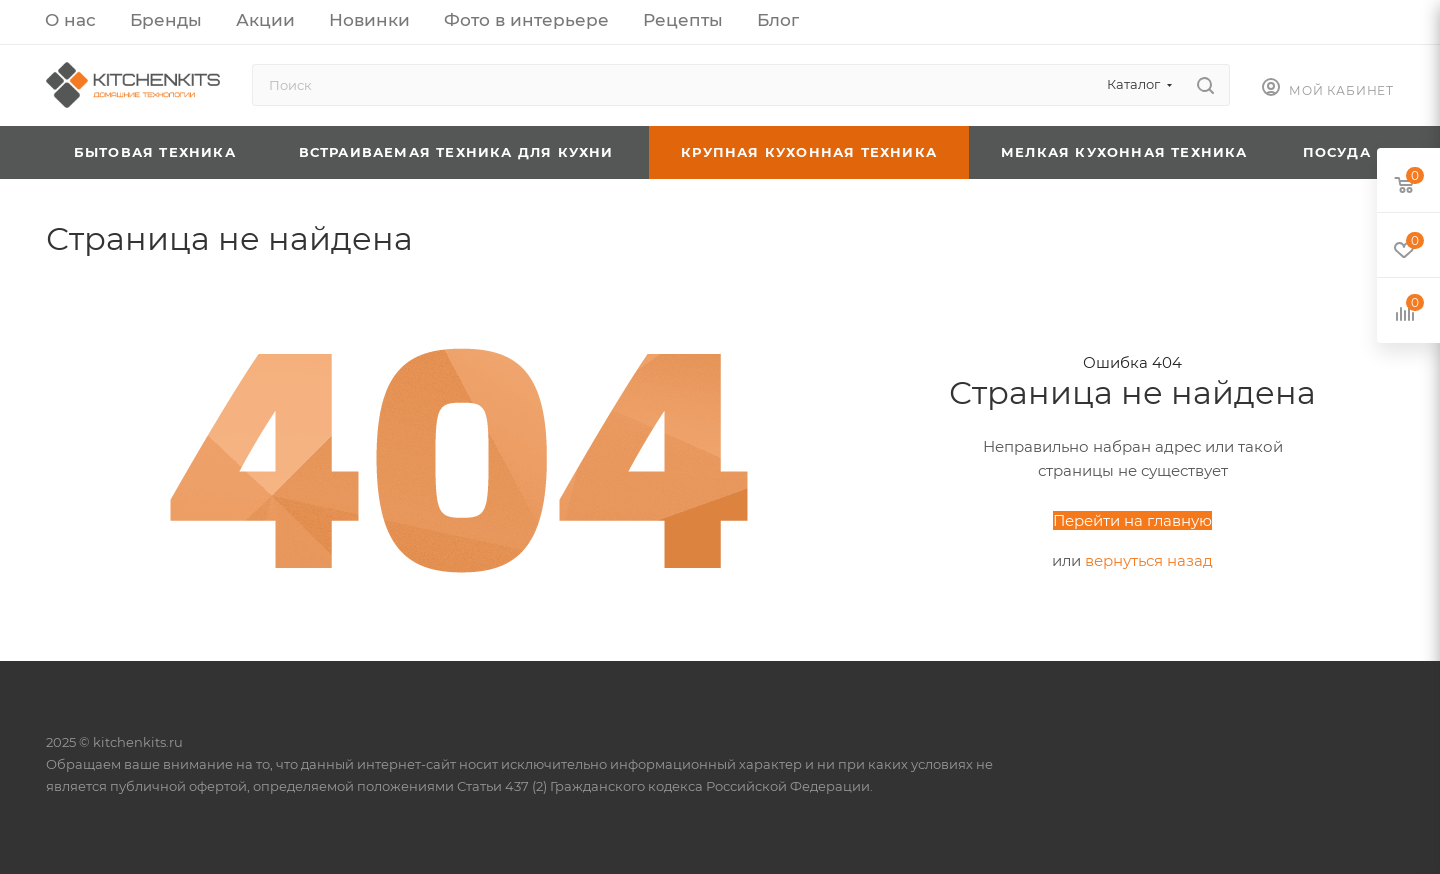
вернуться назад (1149, 560)
